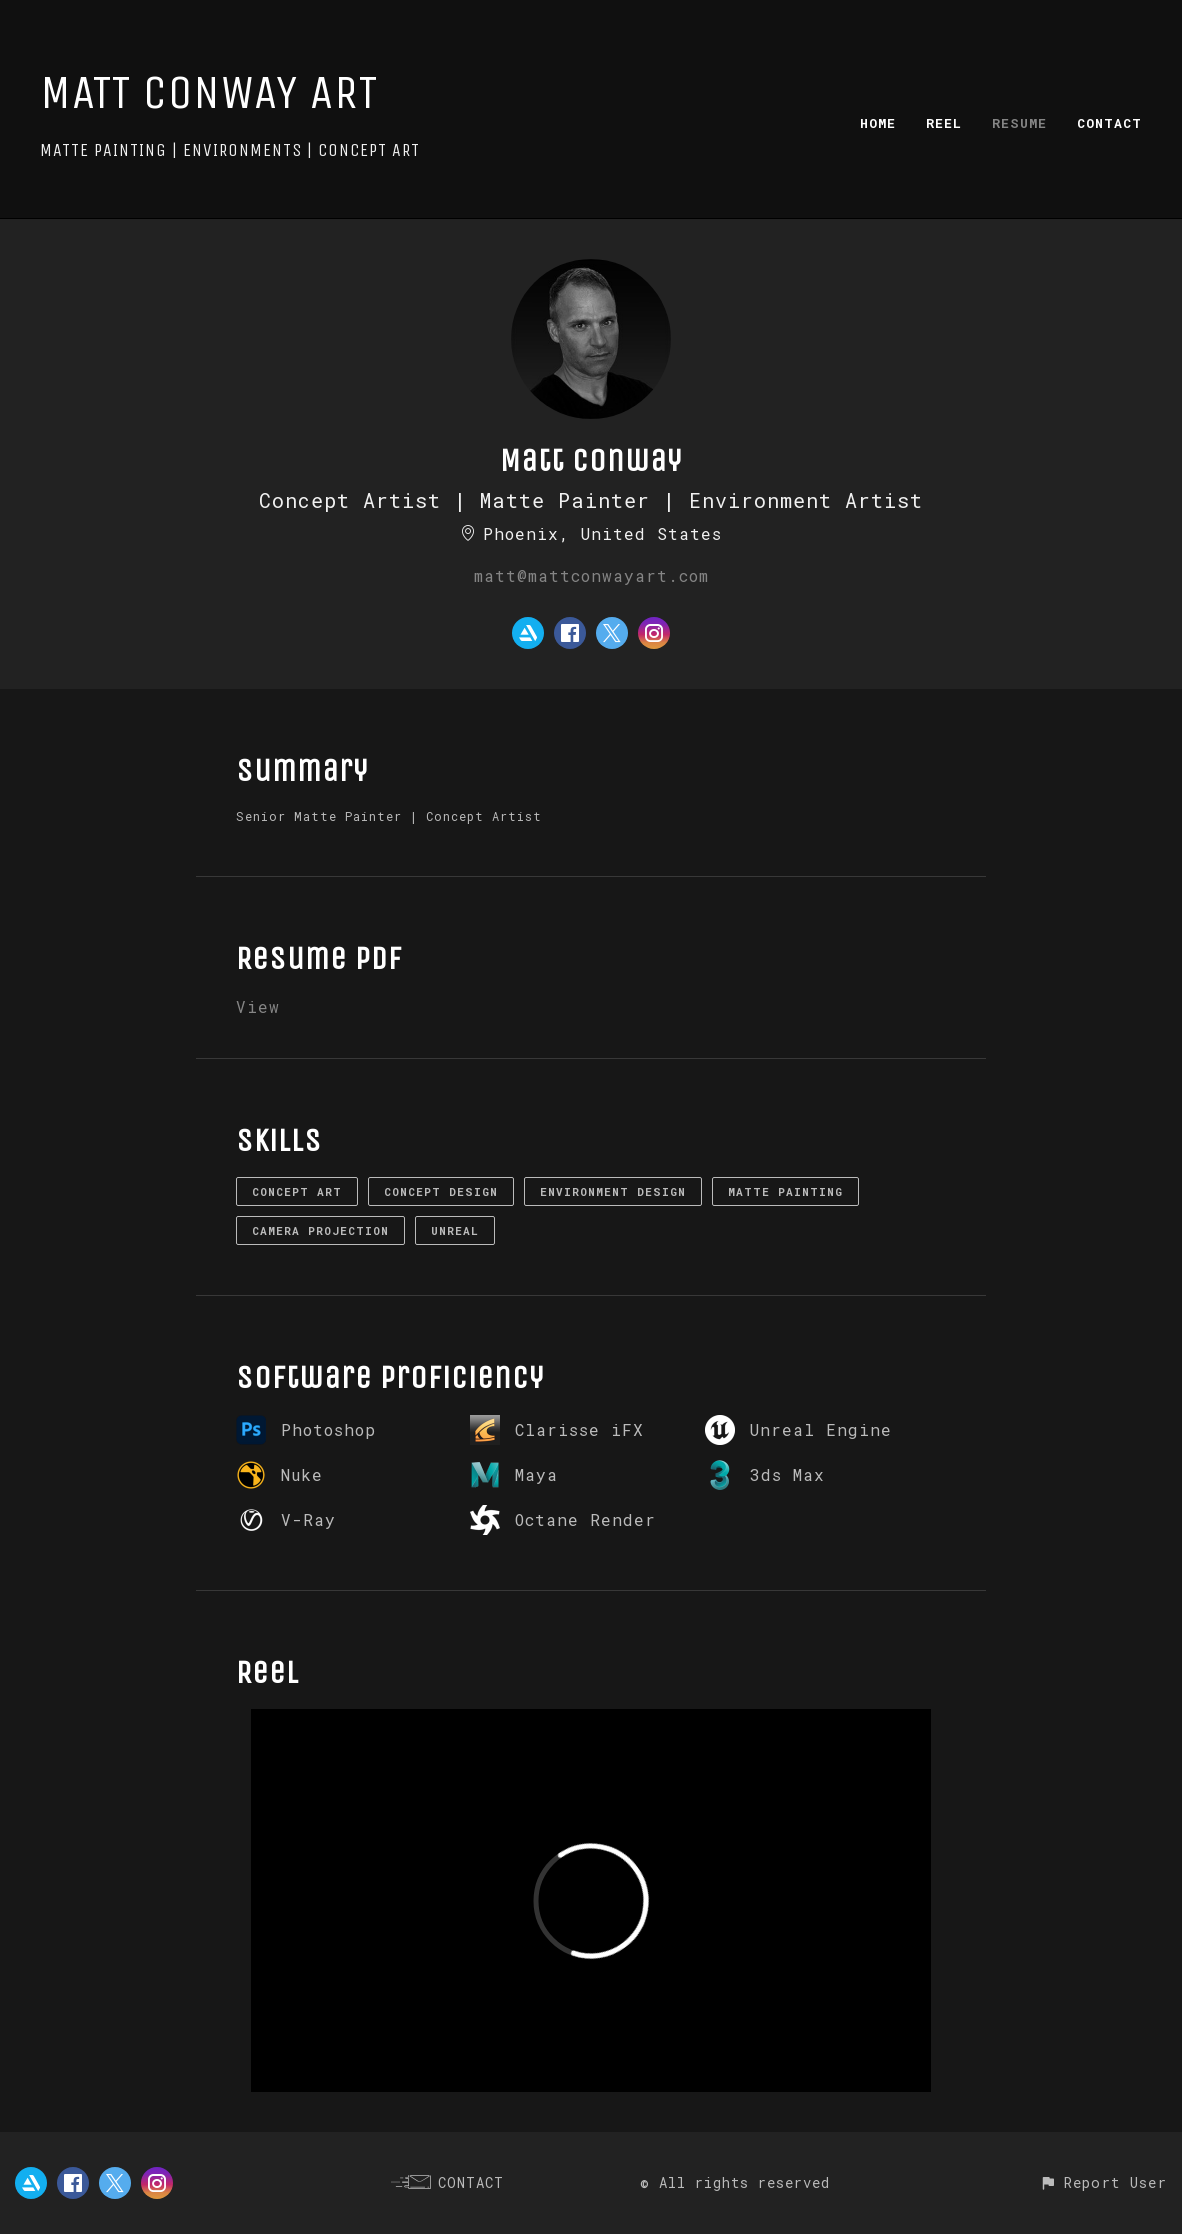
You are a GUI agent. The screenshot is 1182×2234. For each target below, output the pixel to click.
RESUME (1019, 123)
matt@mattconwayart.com (591, 575)
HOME (878, 123)
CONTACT (1109, 123)
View (258, 1006)
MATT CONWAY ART (209, 92)
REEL (944, 123)
